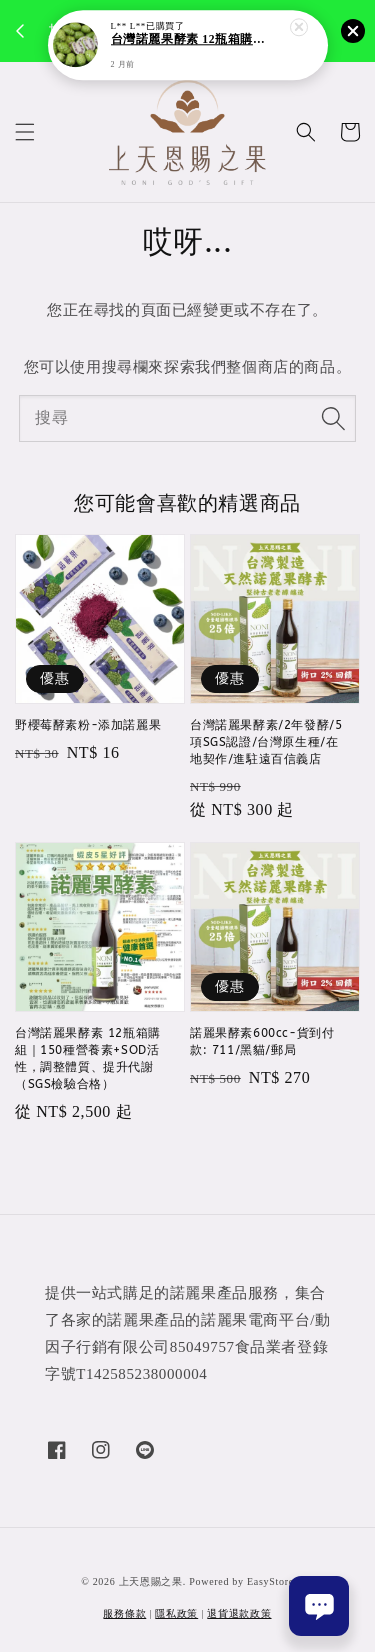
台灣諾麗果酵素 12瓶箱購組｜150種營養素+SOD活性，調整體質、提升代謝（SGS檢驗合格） (189, 40)
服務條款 (124, 1613)
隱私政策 (176, 1613)
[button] (25, 132)
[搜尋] (333, 418)
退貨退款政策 (239, 1613)
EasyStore (270, 1581)
